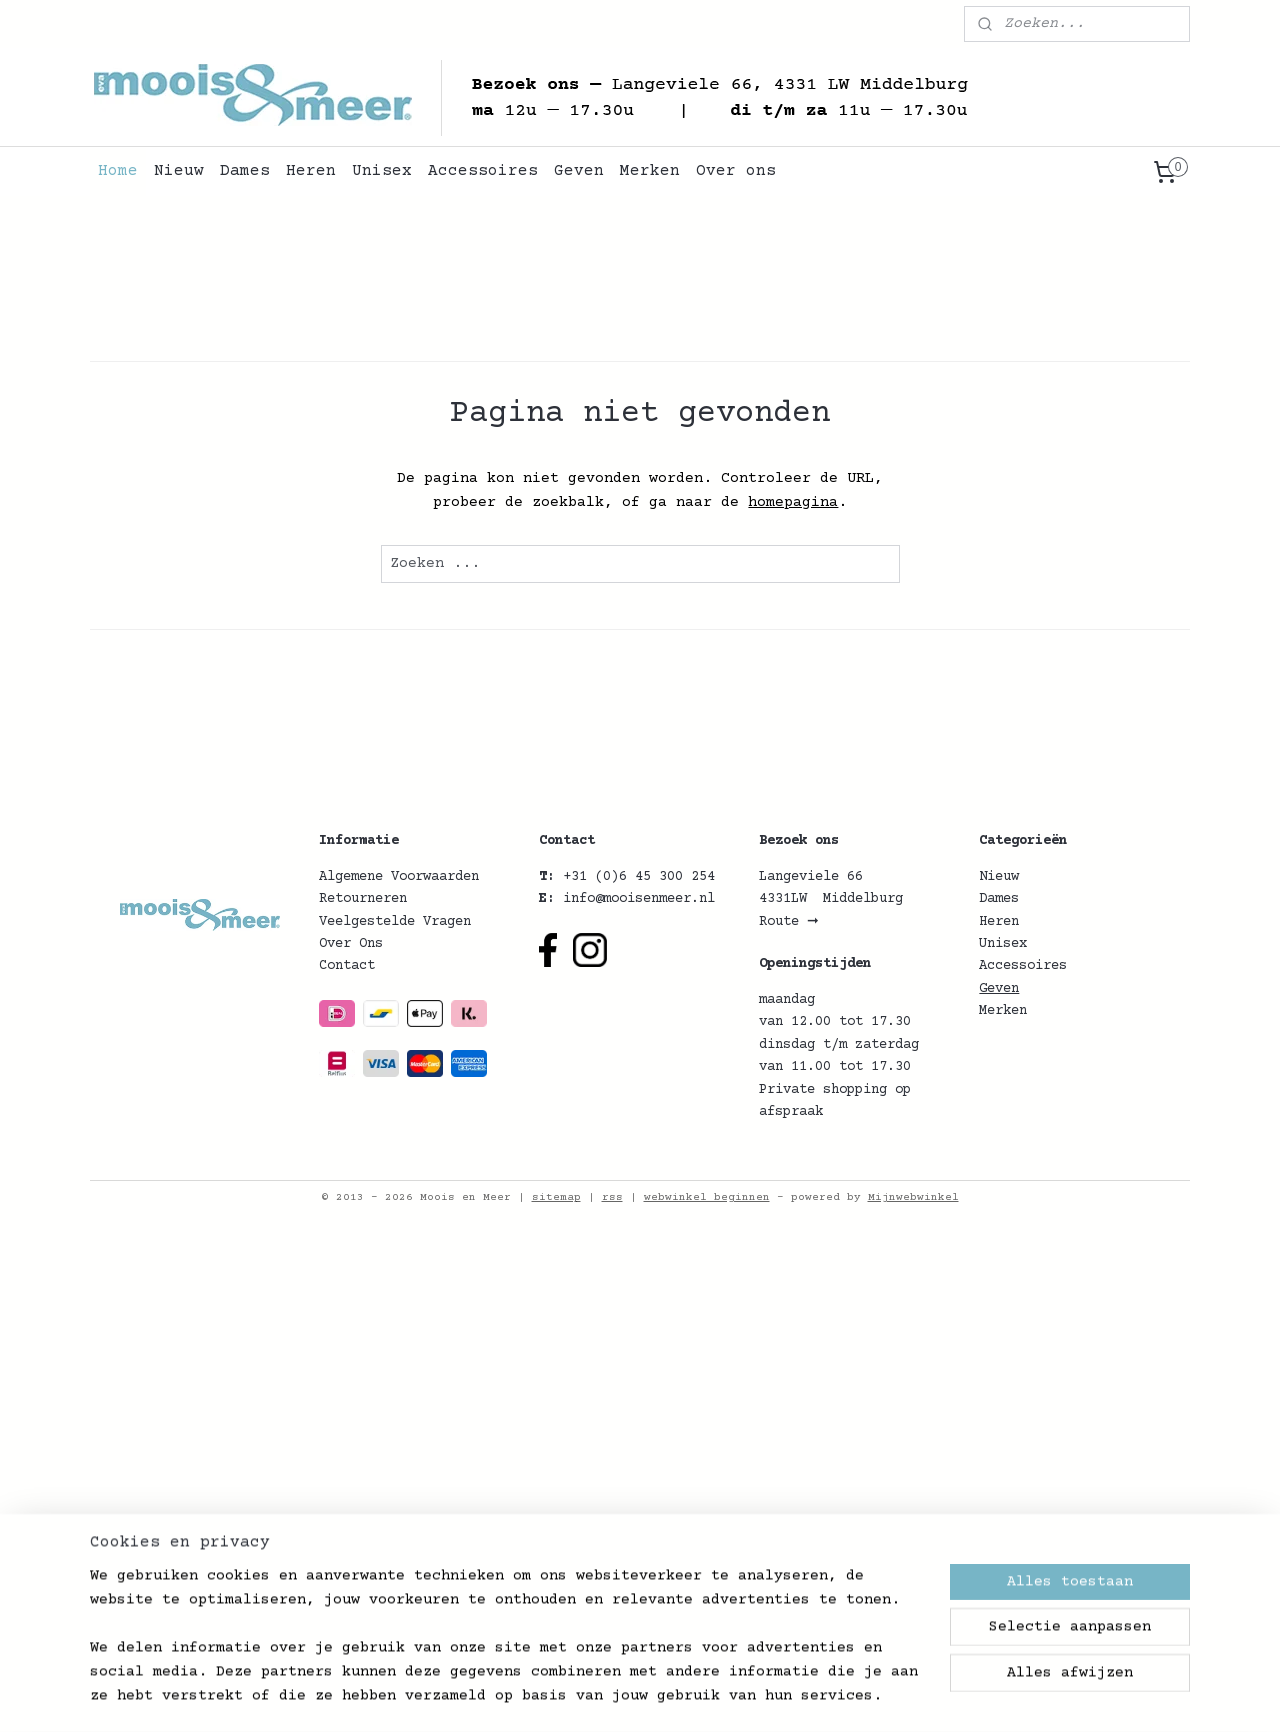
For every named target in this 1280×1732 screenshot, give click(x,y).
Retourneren (363, 899)
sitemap (556, 1197)
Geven (579, 171)
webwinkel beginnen (707, 1197)
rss (612, 1197)
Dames (245, 171)
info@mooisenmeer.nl (639, 899)
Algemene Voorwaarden (399, 877)
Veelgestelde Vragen (395, 922)
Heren (311, 171)
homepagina (793, 502)
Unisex (382, 171)
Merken (650, 171)
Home (118, 171)
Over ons (736, 171)
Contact (347, 966)
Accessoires (483, 171)
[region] (508, 1648)
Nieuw (179, 171)
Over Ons (351, 944)
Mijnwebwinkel (913, 1197)
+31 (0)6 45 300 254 (639, 877)
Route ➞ (789, 922)
